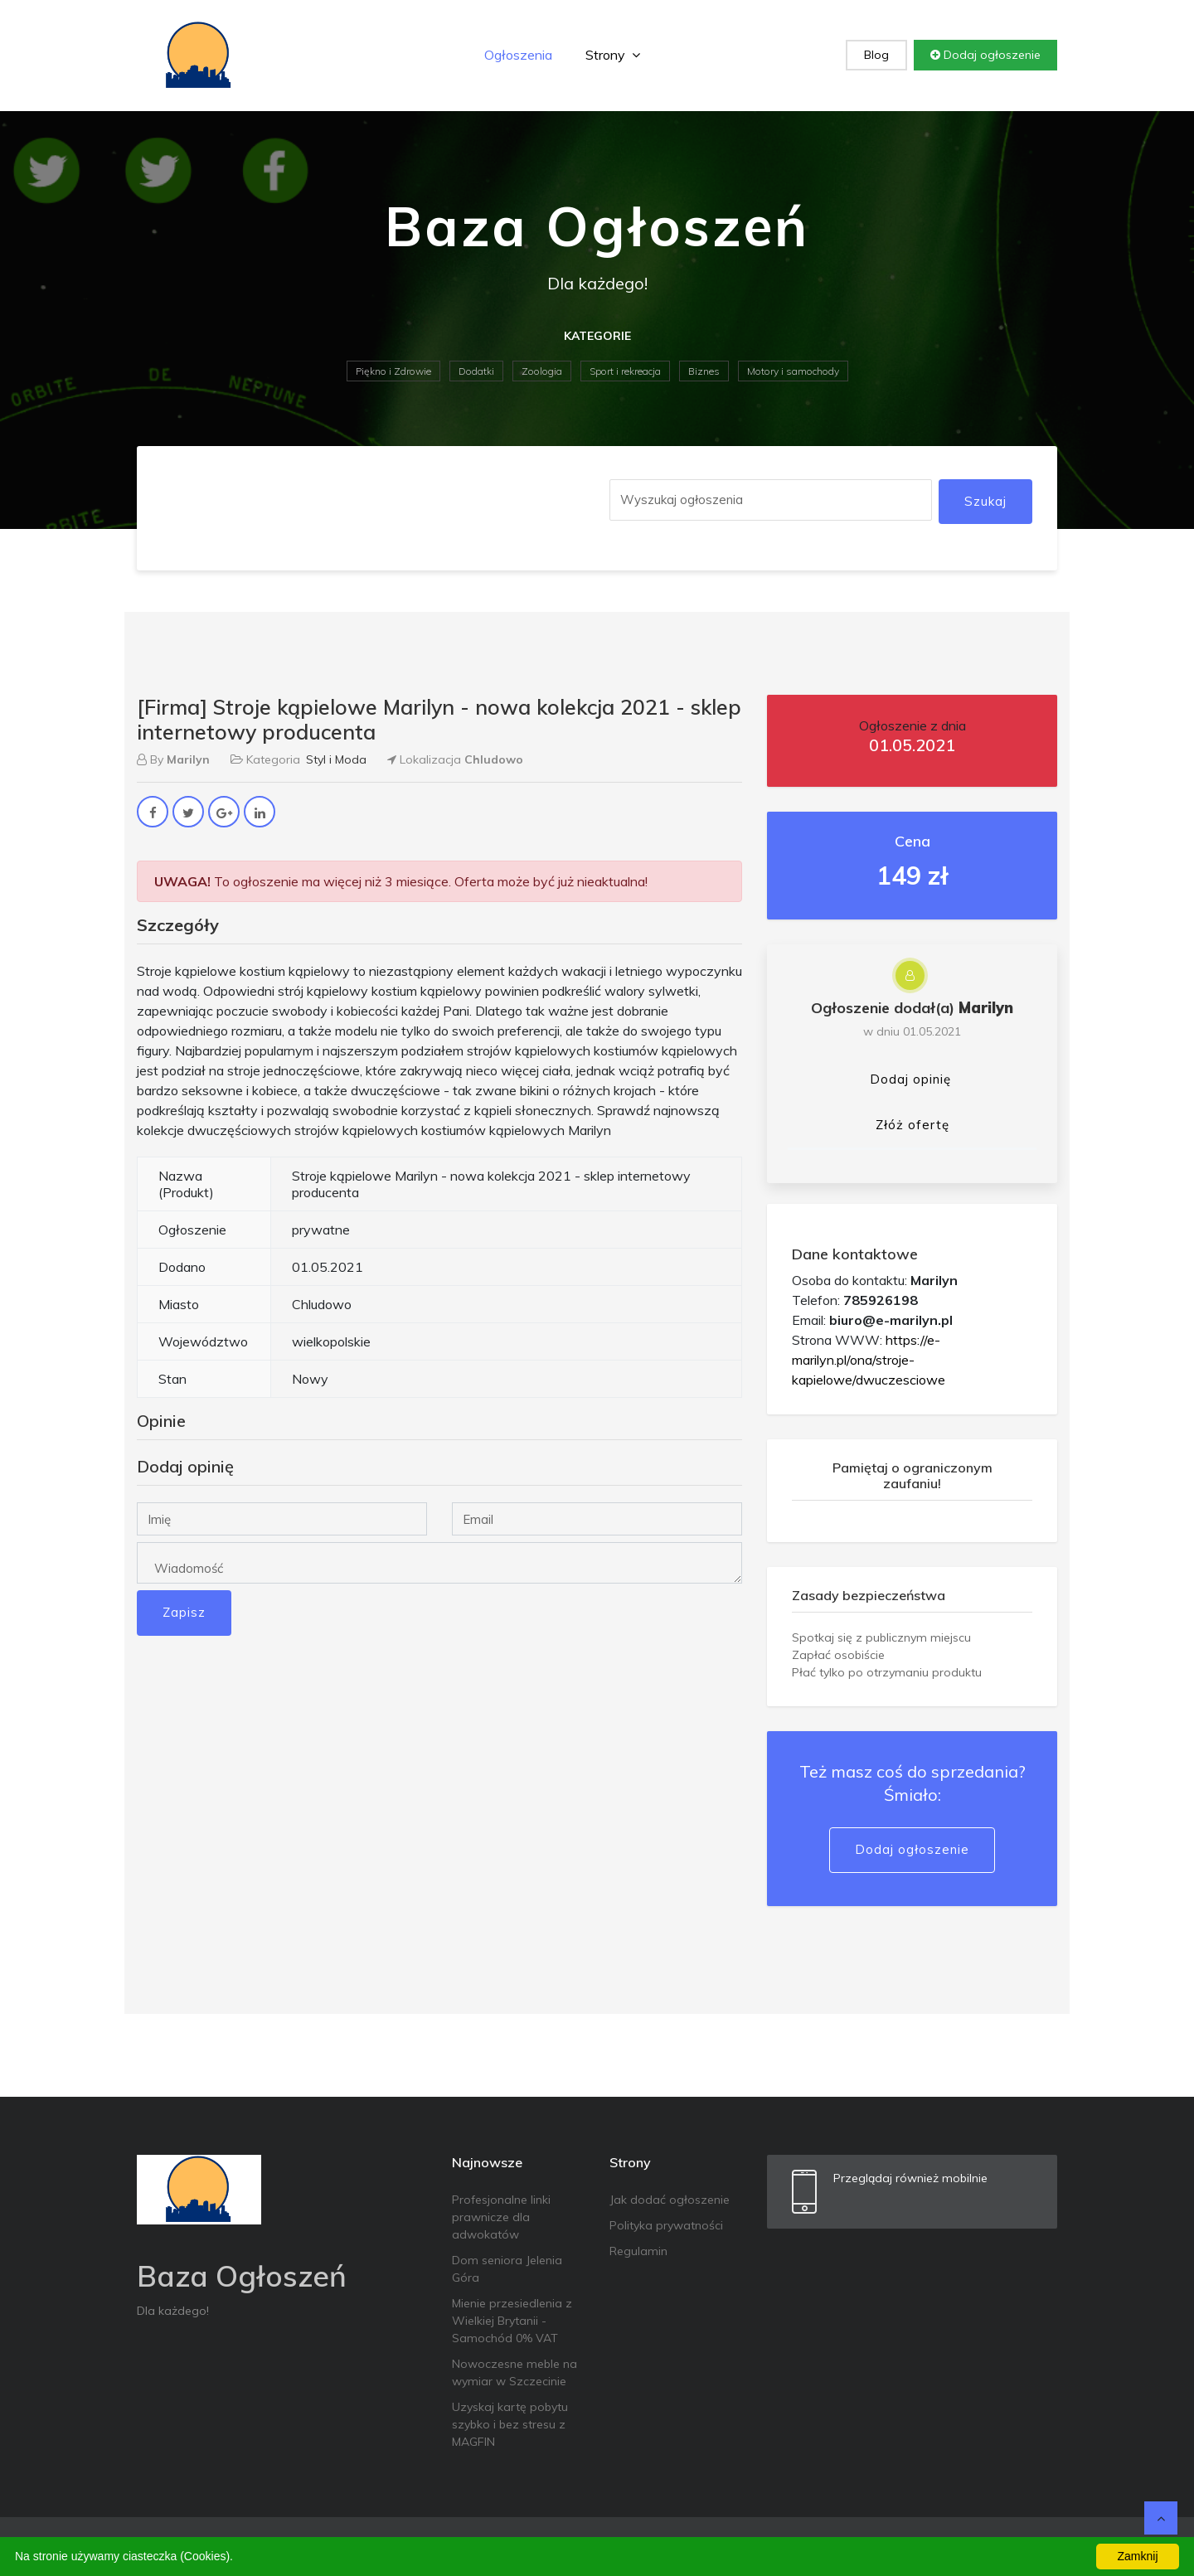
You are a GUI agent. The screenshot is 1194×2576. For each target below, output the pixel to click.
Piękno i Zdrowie (393, 371)
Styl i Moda (336, 759)
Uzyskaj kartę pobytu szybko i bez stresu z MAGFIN (510, 2424)
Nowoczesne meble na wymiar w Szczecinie (514, 2372)
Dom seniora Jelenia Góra (507, 2269)
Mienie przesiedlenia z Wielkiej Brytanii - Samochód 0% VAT (512, 2321)
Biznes (704, 371)
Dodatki (476, 371)
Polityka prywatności (666, 2225)
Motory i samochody (793, 371)
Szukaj (985, 501)
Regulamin (638, 2251)
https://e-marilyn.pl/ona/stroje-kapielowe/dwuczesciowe (868, 1360)
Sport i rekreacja (625, 371)
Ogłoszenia (518, 54)
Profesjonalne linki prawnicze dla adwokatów (501, 2217)
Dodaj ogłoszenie (985, 54)
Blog (876, 54)
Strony (612, 54)
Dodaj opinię (910, 1079)
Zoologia (542, 371)
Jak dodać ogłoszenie (669, 2199)
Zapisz (184, 1612)
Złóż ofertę (912, 1125)
